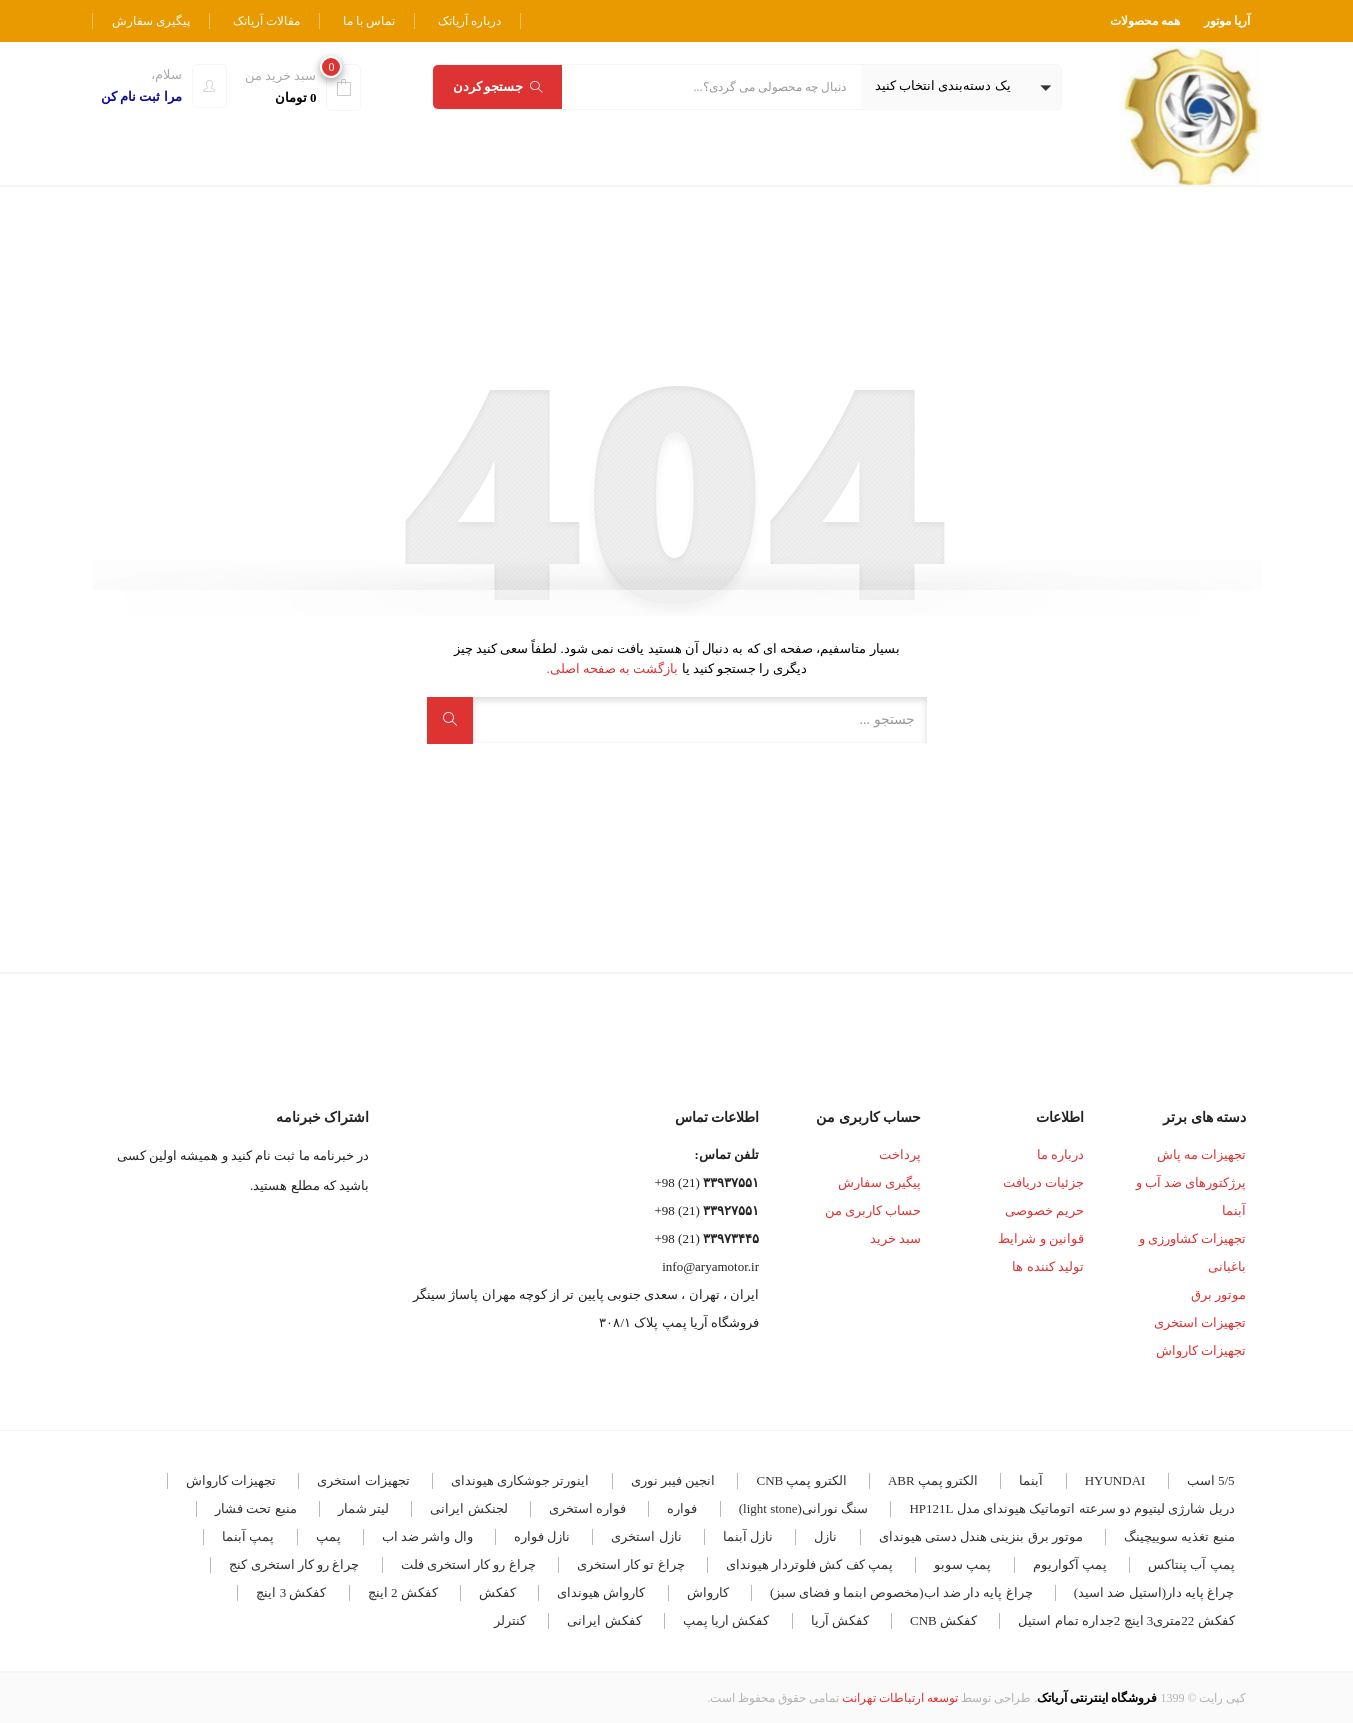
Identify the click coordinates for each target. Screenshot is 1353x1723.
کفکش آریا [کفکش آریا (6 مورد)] (840, 1620)
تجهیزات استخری (1200, 1322)
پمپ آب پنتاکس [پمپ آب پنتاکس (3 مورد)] (1191, 1564)
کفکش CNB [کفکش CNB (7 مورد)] (943, 1620)
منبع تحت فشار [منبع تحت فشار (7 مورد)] (256, 1508)
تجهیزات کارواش (1201, 1350)
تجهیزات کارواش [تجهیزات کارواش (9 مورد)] (231, 1480)
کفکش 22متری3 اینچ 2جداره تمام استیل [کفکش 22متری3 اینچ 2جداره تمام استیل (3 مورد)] (1126, 1620)
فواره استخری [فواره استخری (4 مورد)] (587, 1508)
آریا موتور (1227, 21)
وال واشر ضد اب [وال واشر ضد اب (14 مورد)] (427, 1536)
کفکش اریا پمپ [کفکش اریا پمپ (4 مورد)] (726, 1620)
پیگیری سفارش (151, 21)
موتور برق (1218, 1294)
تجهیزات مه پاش (1202, 1154)
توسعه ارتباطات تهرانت (900, 1698)
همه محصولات (1145, 21)
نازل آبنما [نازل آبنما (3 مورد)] (748, 1536)
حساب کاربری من (873, 1210)
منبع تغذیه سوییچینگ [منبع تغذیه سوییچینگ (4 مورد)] (1179, 1536)
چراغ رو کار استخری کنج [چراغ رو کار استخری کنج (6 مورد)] (294, 1564)
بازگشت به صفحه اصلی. (612, 668)
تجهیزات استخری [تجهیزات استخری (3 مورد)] (363, 1480)
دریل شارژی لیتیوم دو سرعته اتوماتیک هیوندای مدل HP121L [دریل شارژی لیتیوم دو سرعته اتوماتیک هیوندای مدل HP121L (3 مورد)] (1071, 1508)
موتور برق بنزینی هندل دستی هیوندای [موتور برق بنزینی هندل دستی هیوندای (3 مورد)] (981, 1536)
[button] (961, 87)
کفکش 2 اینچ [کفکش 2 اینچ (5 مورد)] (403, 1592)
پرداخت (900, 1154)
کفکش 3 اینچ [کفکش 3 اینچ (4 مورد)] (291, 1592)
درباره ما (1060, 1154)
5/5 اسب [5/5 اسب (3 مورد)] (1211, 1480)
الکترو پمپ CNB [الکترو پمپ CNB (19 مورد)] (801, 1480)
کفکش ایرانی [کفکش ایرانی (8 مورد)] (604, 1620)
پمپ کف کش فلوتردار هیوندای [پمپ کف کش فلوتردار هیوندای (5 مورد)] (809, 1564)
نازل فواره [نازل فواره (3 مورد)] (542, 1536)
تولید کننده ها (1048, 1266)
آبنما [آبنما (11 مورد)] (1031, 1480)
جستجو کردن (498, 86)
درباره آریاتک (469, 21)
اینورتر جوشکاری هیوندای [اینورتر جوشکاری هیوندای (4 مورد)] (520, 1480)
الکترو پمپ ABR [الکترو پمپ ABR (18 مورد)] (933, 1480)
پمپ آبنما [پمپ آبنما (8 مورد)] (248, 1536)
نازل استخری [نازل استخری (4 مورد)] (646, 1536)
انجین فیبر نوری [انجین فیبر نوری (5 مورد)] (673, 1480)
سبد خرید (895, 1238)
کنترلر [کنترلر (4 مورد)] (510, 1620)
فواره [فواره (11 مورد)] (682, 1508)
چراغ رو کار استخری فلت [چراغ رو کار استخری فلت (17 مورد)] (468, 1564)
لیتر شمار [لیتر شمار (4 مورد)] (363, 1508)
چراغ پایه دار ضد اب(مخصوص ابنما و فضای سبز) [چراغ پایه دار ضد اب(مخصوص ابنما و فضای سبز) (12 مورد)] (901, 1592)
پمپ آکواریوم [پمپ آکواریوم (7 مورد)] (1070, 1564)
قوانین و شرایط (1041, 1238)
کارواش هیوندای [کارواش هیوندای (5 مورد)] (601, 1592)
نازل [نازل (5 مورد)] (825, 1536)
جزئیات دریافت (1043, 1182)
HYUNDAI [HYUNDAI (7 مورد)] (1115, 1480)
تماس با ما (369, 21)
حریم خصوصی (1044, 1210)
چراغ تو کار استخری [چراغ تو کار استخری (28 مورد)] (631, 1564)
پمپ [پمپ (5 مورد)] (328, 1536)
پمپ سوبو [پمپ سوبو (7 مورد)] (962, 1564)
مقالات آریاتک (266, 21)
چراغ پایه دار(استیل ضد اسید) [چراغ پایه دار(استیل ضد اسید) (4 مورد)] (1154, 1592)
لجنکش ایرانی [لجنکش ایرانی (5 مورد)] (468, 1508)
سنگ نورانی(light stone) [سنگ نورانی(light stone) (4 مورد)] (803, 1508)
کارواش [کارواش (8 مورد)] (708, 1592)
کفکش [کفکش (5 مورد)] (497, 1592)
